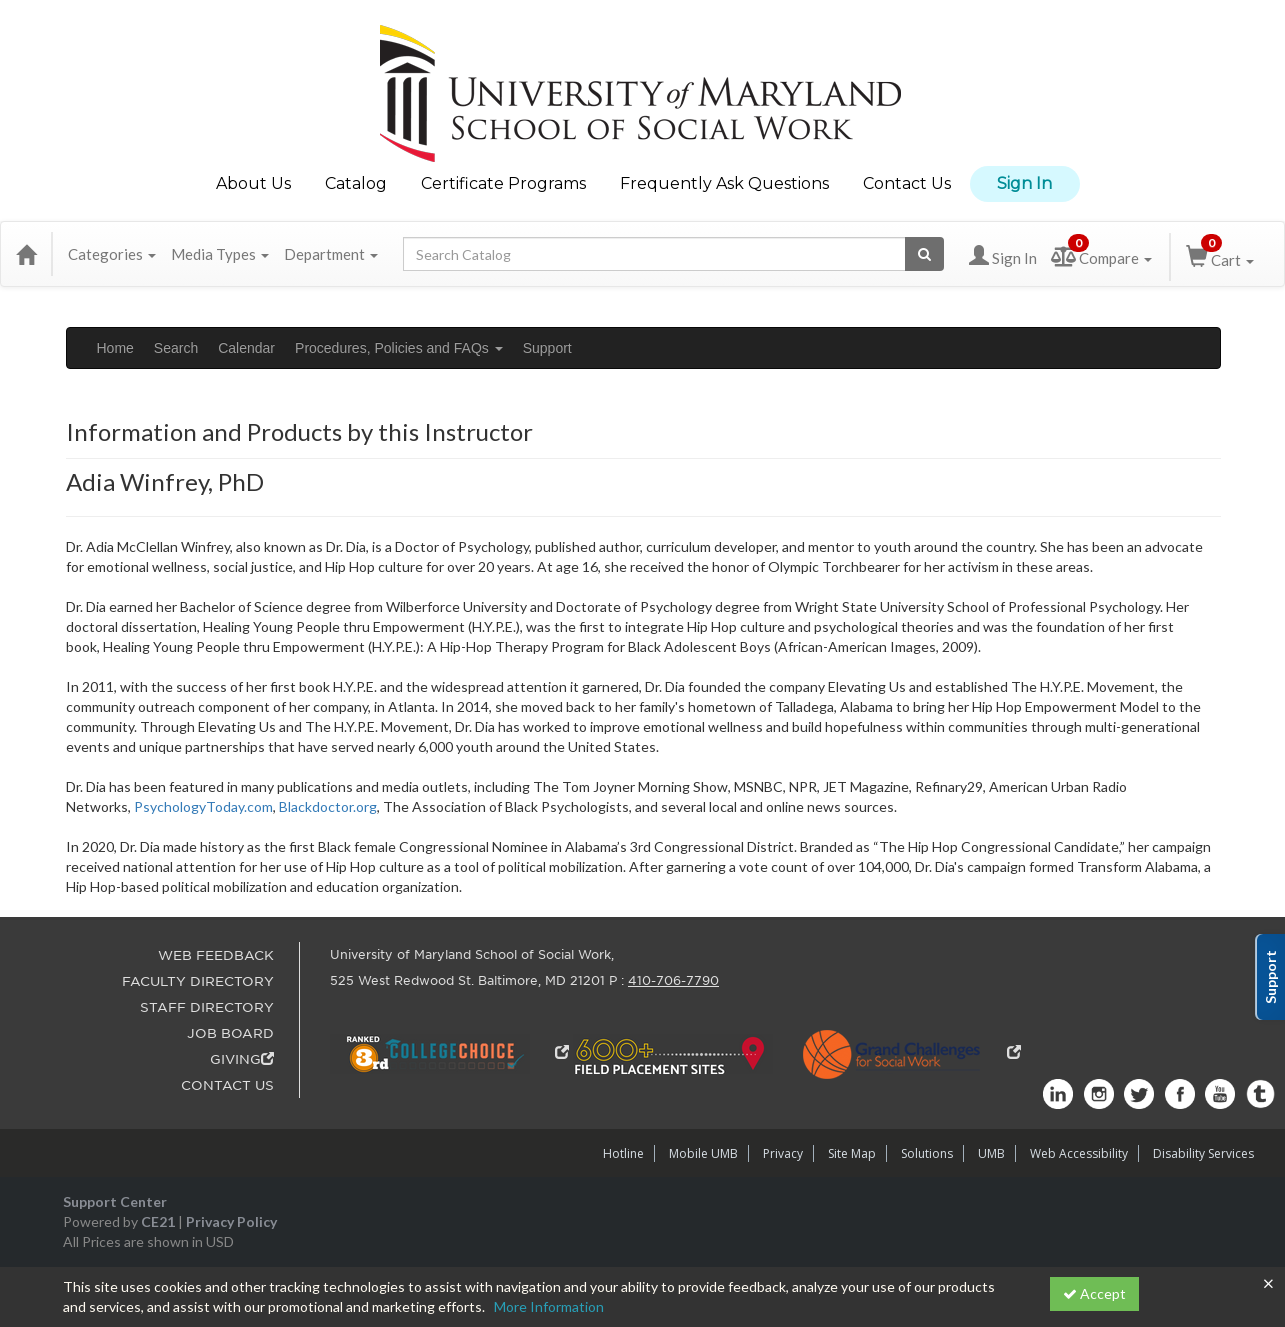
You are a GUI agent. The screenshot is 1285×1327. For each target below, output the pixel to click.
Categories (112, 254)
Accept (1094, 1293)
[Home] (26, 254)
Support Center (115, 1201)
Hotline (623, 1153)
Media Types (220, 254)
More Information (549, 1306)
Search (176, 348)
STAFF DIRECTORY (207, 1007)
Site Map (852, 1153)
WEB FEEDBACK (216, 955)
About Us (253, 183)
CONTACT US (227, 1085)
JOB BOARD (230, 1033)
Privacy (783, 1153)
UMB (991, 1153)
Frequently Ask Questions (724, 183)
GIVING (242, 1059)
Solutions (927, 1153)
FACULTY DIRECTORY (198, 981)
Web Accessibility (1079, 1153)
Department (331, 254)
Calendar (246, 348)
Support (547, 348)
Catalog (356, 183)
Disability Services (1203, 1153)
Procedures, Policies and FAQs (399, 348)
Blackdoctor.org (328, 806)
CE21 (158, 1221)
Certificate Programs (503, 183)
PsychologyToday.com (203, 806)
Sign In (1024, 183)
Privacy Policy (231, 1221)
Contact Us (907, 183)
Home (115, 348)
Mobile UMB (703, 1153)
